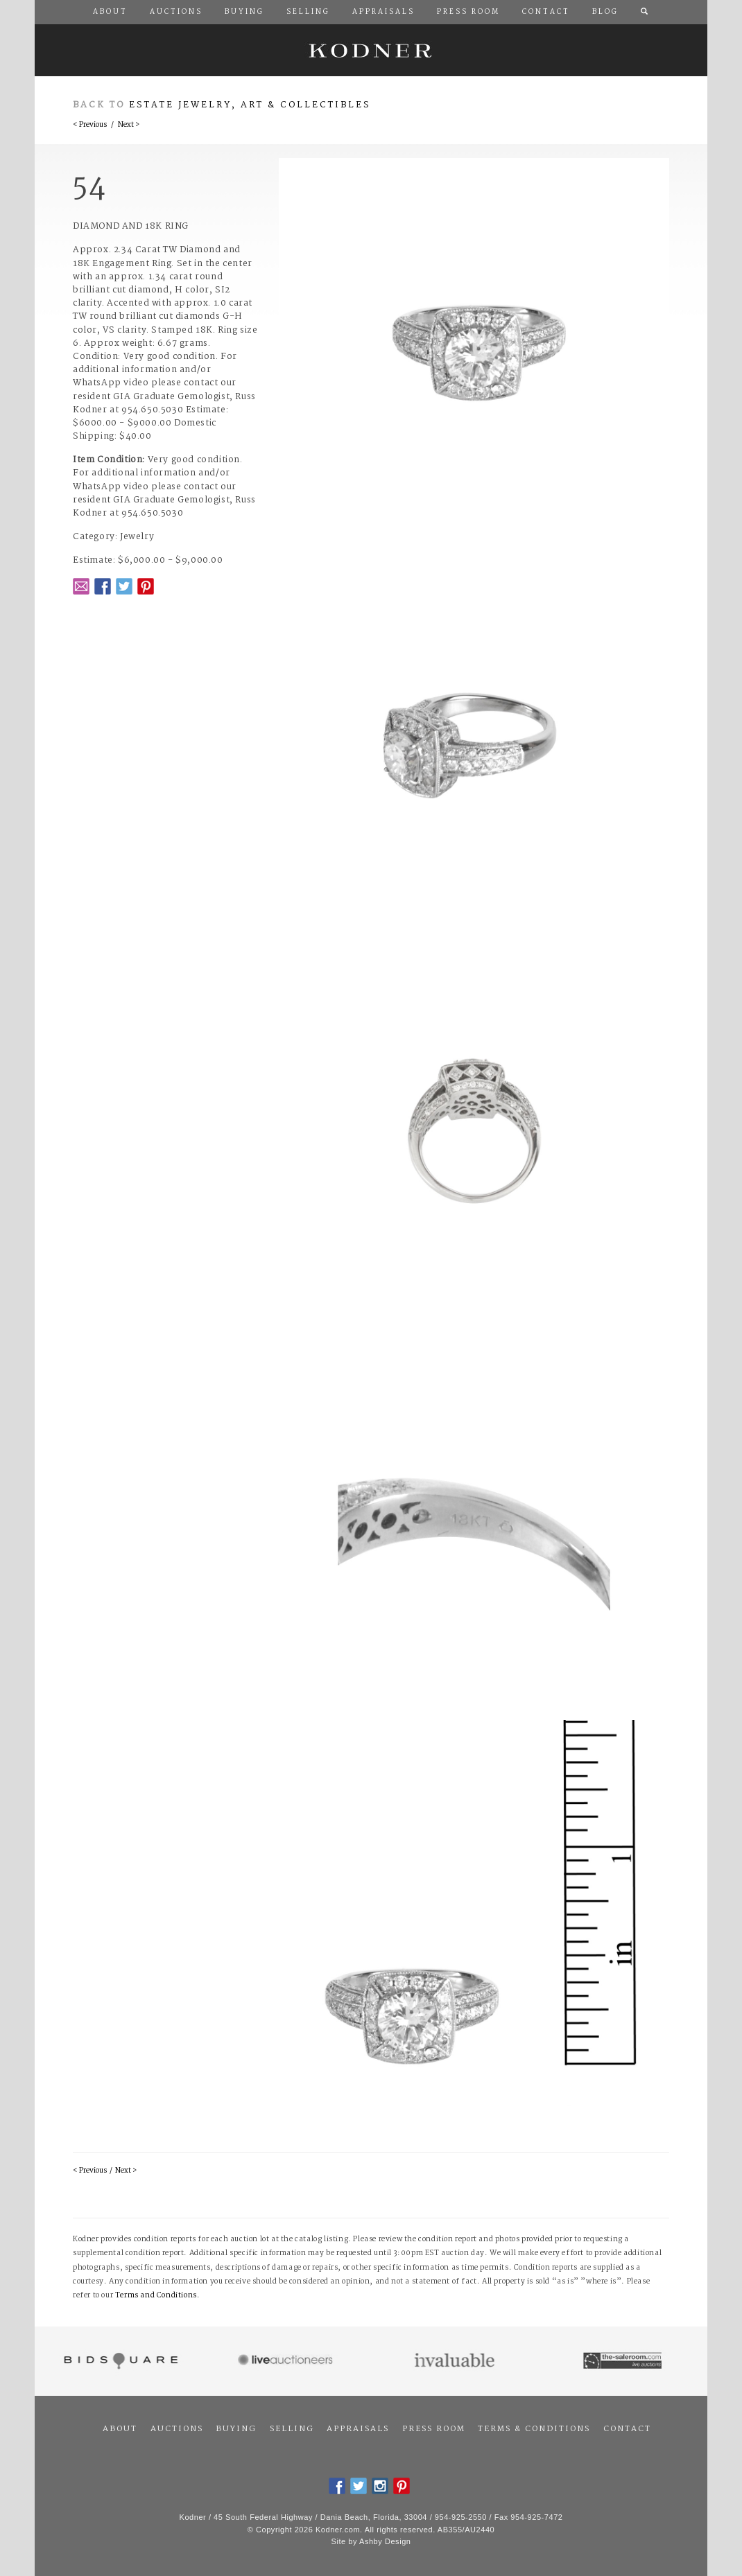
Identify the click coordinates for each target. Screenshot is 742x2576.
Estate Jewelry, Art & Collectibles (250, 105)
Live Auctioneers (287, 2361)
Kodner (371, 50)
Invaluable (455, 2361)
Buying (236, 2429)
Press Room (433, 2429)
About (120, 2429)
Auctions (176, 2429)
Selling (292, 2429)
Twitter (124, 586)
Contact (627, 2429)
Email (81, 586)
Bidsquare (119, 2361)
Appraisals (358, 2429)
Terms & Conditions (534, 2429)
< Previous (90, 125)
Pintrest (145, 586)
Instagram (380, 2486)
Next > (128, 125)
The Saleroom (624, 2361)
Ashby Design (385, 2541)
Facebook (102, 586)
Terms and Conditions (156, 2296)
